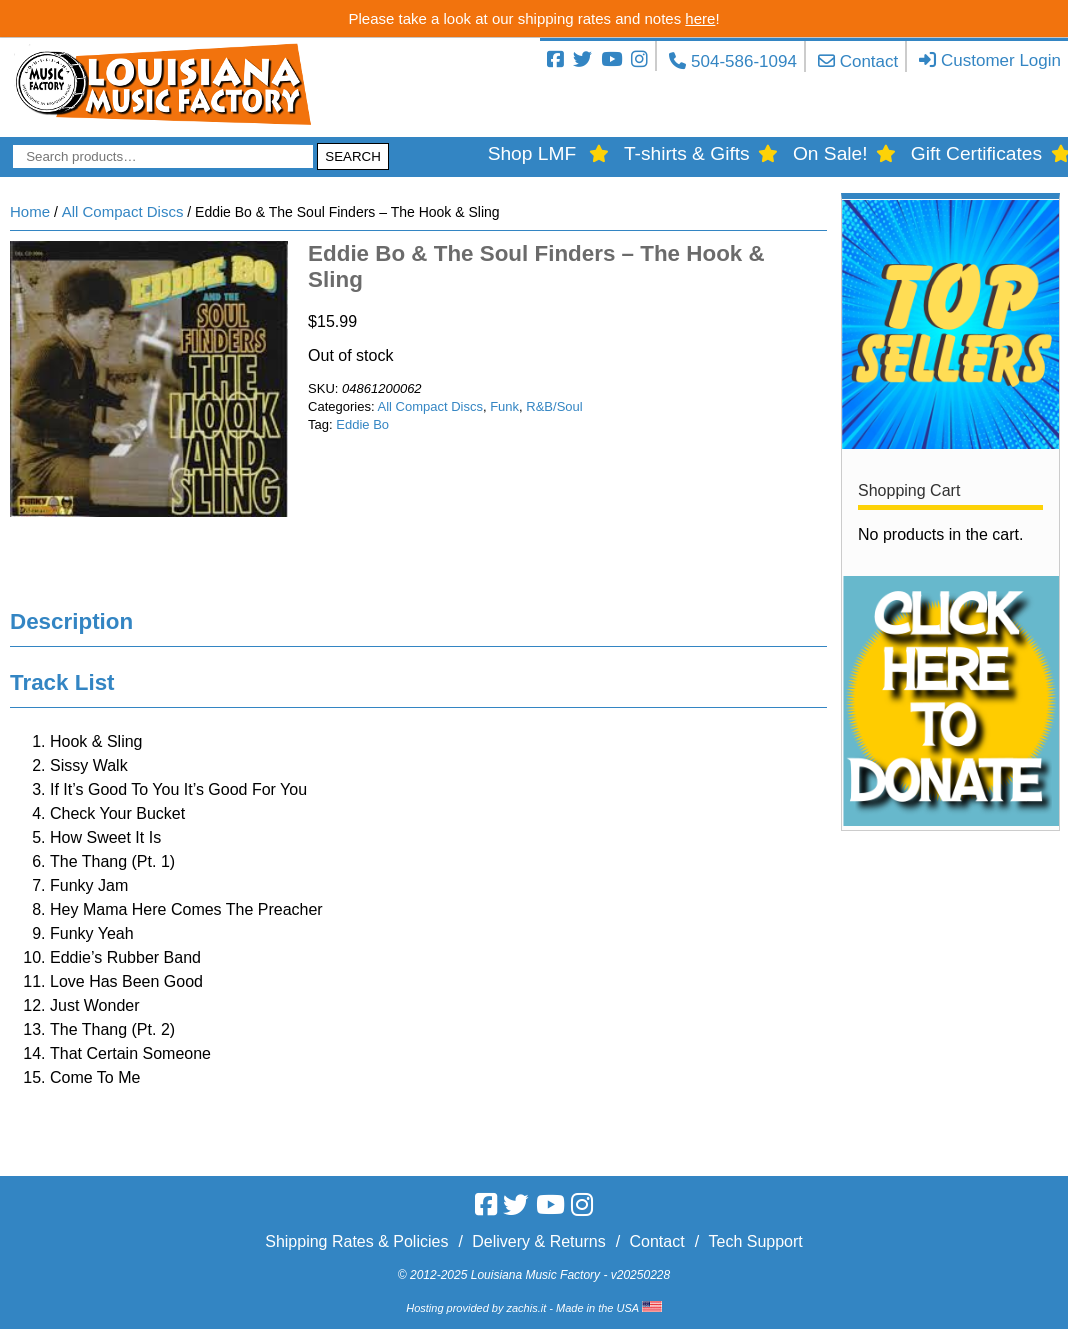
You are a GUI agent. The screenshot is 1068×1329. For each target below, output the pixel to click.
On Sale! (830, 153)
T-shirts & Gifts (687, 153)
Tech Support (755, 1241)
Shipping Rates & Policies (356, 1241)
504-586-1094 (744, 61)
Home (30, 211)
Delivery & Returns (538, 1241)
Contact (869, 61)
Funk (504, 406)
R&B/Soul (554, 406)
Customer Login (1001, 60)
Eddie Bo (362, 424)
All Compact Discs (123, 211)
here (700, 18)
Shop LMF (532, 153)
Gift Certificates (976, 153)
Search (353, 156)
